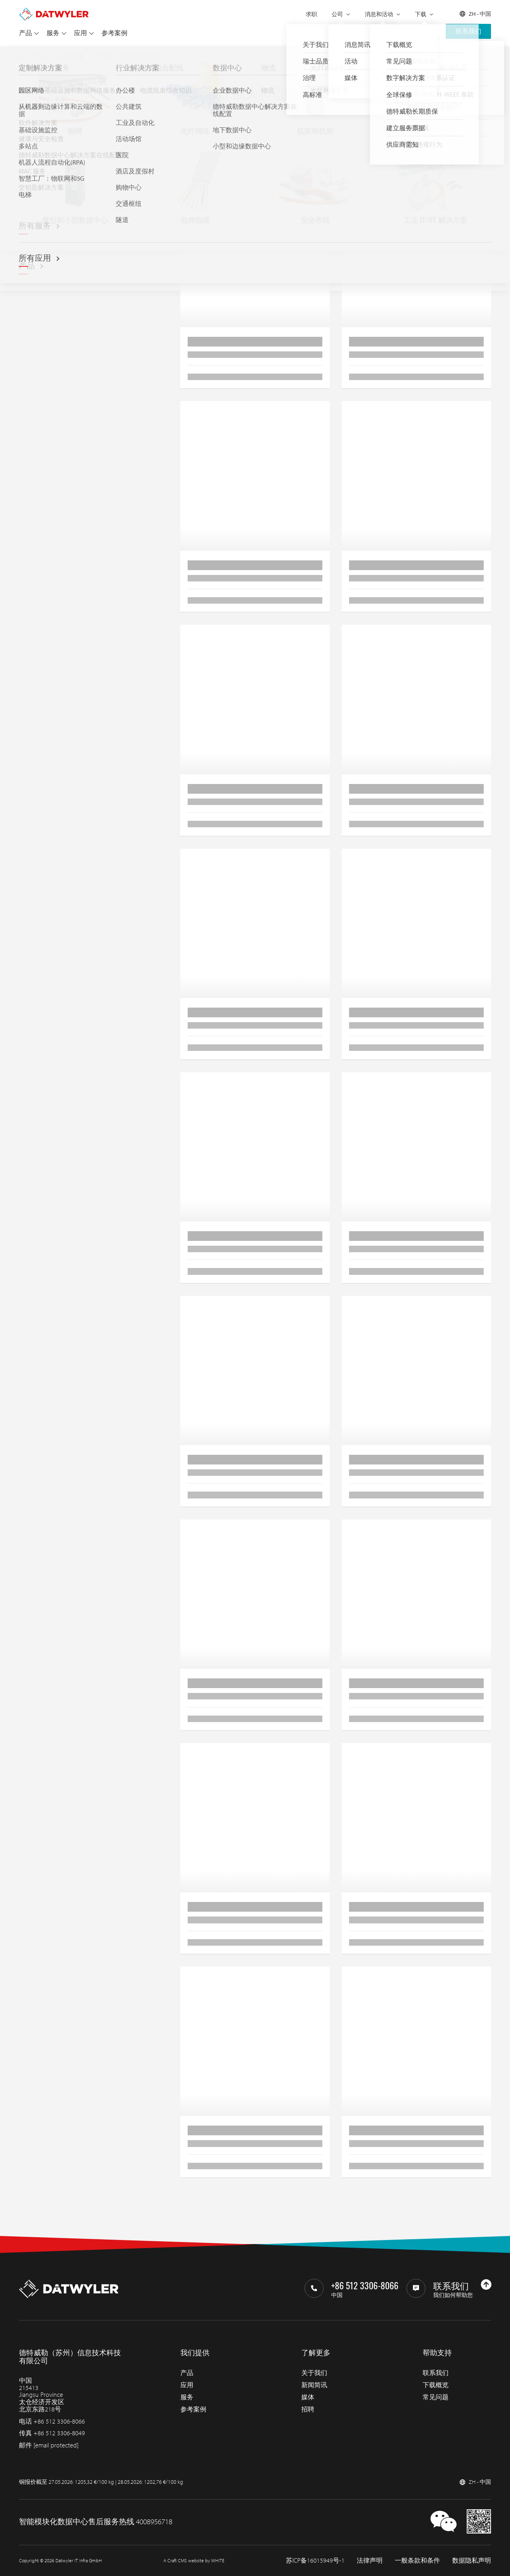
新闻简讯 (314, 2385)
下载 (420, 14)
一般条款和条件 (417, 2560)
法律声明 (370, 2560)
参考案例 (114, 33)
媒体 (307, 2397)
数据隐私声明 (471, 2560)
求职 (311, 14)
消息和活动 (379, 14)
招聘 (307, 2409)
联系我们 (468, 31)
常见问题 (436, 2397)
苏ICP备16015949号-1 (315, 2560)
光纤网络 (71, 56)
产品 (25, 33)
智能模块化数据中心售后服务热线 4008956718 (95, 2521)
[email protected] (56, 2445)
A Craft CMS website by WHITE (193, 2560)
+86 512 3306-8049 (59, 2433)
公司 (337, 14)
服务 (53, 33)
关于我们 (314, 2373)
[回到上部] (486, 2284)
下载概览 (436, 2385)
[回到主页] (54, 11)
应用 (80, 33)
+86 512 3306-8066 (59, 2421)
